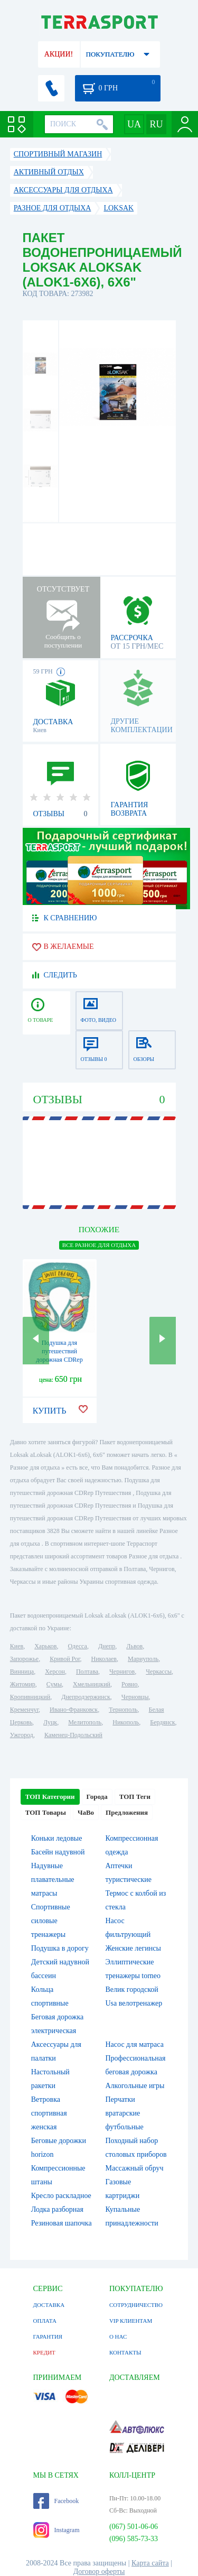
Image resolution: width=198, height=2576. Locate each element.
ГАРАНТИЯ (48, 2336)
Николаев (104, 1659)
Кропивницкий (30, 1697)
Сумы (54, 1684)
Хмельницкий (91, 1684)
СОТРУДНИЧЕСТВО (136, 2305)
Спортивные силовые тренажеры (50, 1920)
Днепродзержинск (85, 1697)
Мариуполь (143, 1659)
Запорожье (24, 1659)
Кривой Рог (65, 1659)
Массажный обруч (135, 2168)
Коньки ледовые (56, 1838)
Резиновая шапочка (61, 2223)
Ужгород (21, 1735)
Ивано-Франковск (74, 1709)
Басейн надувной (58, 1852)
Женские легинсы (133, 1948)
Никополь (125, 1722)
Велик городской (132, 1989)
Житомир (22, 1684)
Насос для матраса (135, 2044)
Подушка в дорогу (60, 1948)
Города (97, 1797)
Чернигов (122, 1671)
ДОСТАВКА (49, 2305)
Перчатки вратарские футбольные (125, 2113)
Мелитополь (84, 1722)
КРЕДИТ (44, 2352)
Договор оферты (99, 2571)
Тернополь (123, 1709)
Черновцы (135, 1697)
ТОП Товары (45, 1812)
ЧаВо (86, 1812)
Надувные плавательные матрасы (52, 1879)
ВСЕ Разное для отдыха (99, 1245)
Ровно (129, 1684)
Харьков (45, 1646)
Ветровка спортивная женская (49, 2113)
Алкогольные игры (135, 2086)
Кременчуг (24, 1709)
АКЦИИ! (58, 54)
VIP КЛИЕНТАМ (130, 2321)
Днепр (106, 1646)
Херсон (55, 1671)
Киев (16, 1646)
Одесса (77, 1646)
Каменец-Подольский (73, 1735)
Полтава (87, 1671)
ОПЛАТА (44, 2321)
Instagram (56, 2530)
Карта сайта (150, 2563)
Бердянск (162, 1722)
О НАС (118, 2336)
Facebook (56, 2501)
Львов (134, 1646)
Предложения (127, 1812)
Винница (22, 1671)
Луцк (50, 1722)
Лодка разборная (57, 2209)
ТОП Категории (50, 1797)
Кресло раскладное (61, 2196)
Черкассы (159, 1671)
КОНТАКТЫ (125, 2352)
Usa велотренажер (134, 2003)
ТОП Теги (134, 1797)
